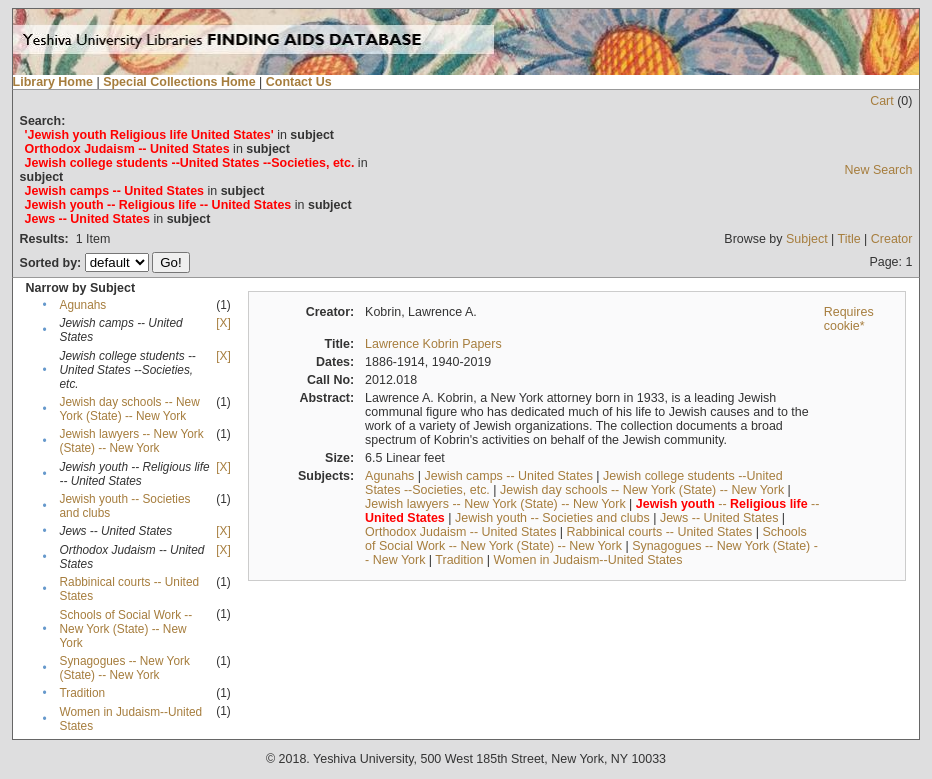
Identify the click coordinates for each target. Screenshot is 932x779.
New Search (878, 170)
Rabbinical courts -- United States (660, 532)
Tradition (83, 693)
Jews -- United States (719, 518)
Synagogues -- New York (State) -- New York (125, 668)
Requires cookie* (849, 319)
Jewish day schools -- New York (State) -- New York (130, 409)
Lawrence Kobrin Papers (433, 344)
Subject (807, 239)
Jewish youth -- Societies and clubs (552, 518)
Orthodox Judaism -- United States (460, 532)
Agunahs (83, 305)
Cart (882, 101)
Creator (892, 239)
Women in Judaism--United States (588, 560)
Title (849, 239)
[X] (223, 323)
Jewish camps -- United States (509, 476)
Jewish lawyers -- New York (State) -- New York (132, 441)
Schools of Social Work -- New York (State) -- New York (126, 629)
